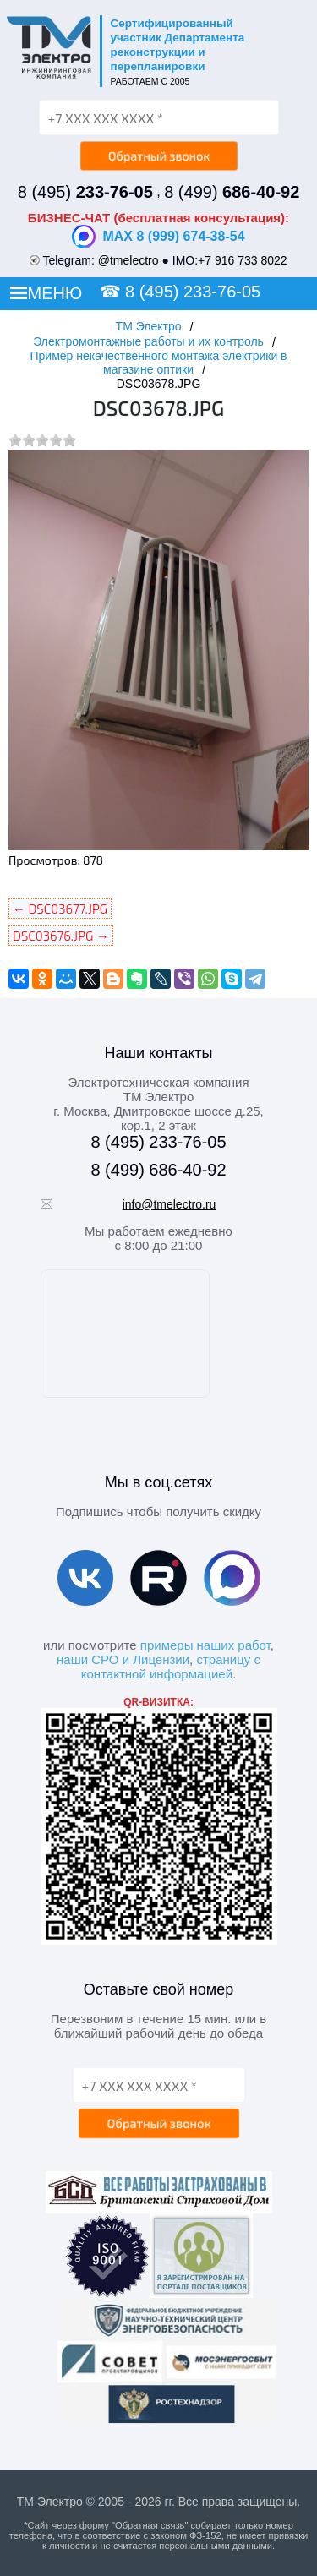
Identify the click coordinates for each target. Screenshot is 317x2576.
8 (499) (231, 192)
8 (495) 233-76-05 (192, 291)
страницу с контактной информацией (170, 1666)
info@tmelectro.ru (169, 1204)
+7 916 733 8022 (242, 260)
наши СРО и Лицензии (123, 1659)
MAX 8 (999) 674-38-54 (158, 236)
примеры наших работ (205, 1645)
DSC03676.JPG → (61, 935)
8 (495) (85, 192)
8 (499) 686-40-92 (158, 1169)
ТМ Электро (149, 326)
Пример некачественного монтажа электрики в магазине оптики (158, 362)
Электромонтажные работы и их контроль (148, 341)
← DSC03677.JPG (60, 908)
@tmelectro (128, 260)
